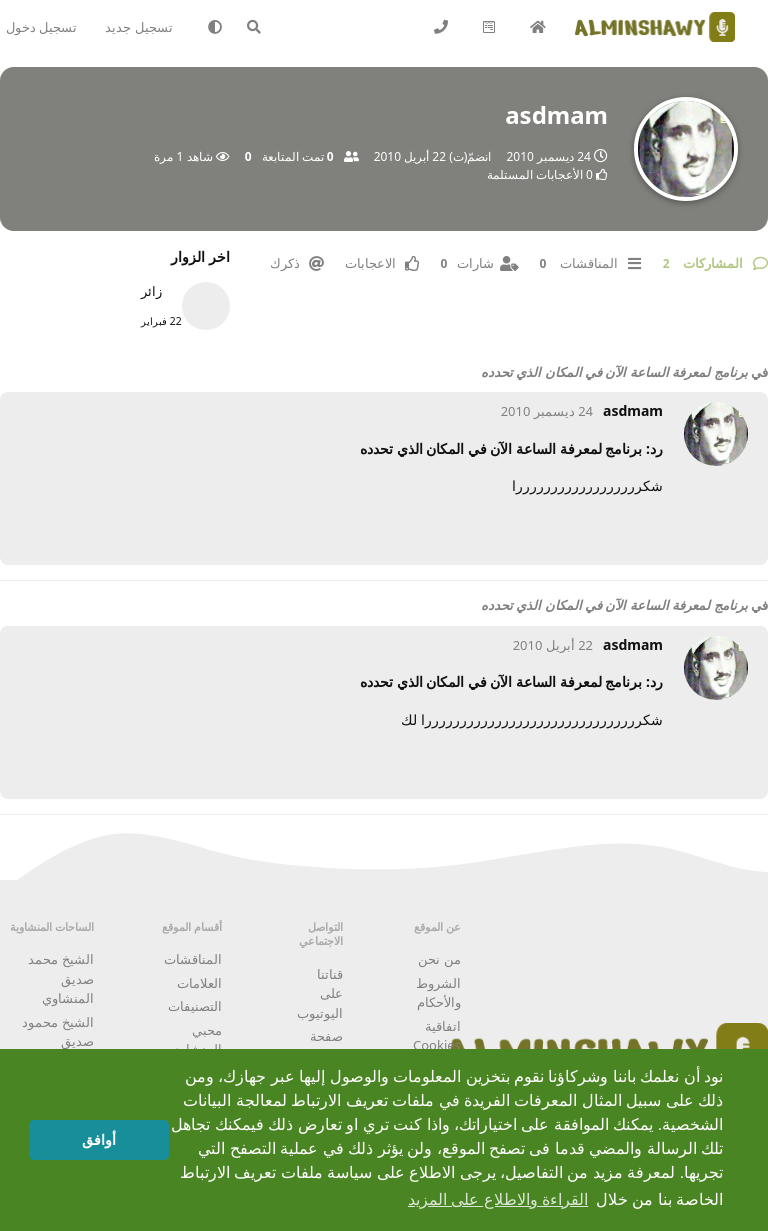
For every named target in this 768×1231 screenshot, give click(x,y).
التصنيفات (195, 1006)
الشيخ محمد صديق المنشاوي (60, 978)
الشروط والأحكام (438, 993)
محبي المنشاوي (196, 1040)
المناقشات (193, 959)
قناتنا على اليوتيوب (320, 993)
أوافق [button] (99, 1140)
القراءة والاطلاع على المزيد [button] (498, 1199)
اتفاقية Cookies (437, 1036)
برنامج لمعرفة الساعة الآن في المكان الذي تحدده (614, 372)
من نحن (439, 959)
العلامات (199, 983)
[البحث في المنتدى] (264, 27)
